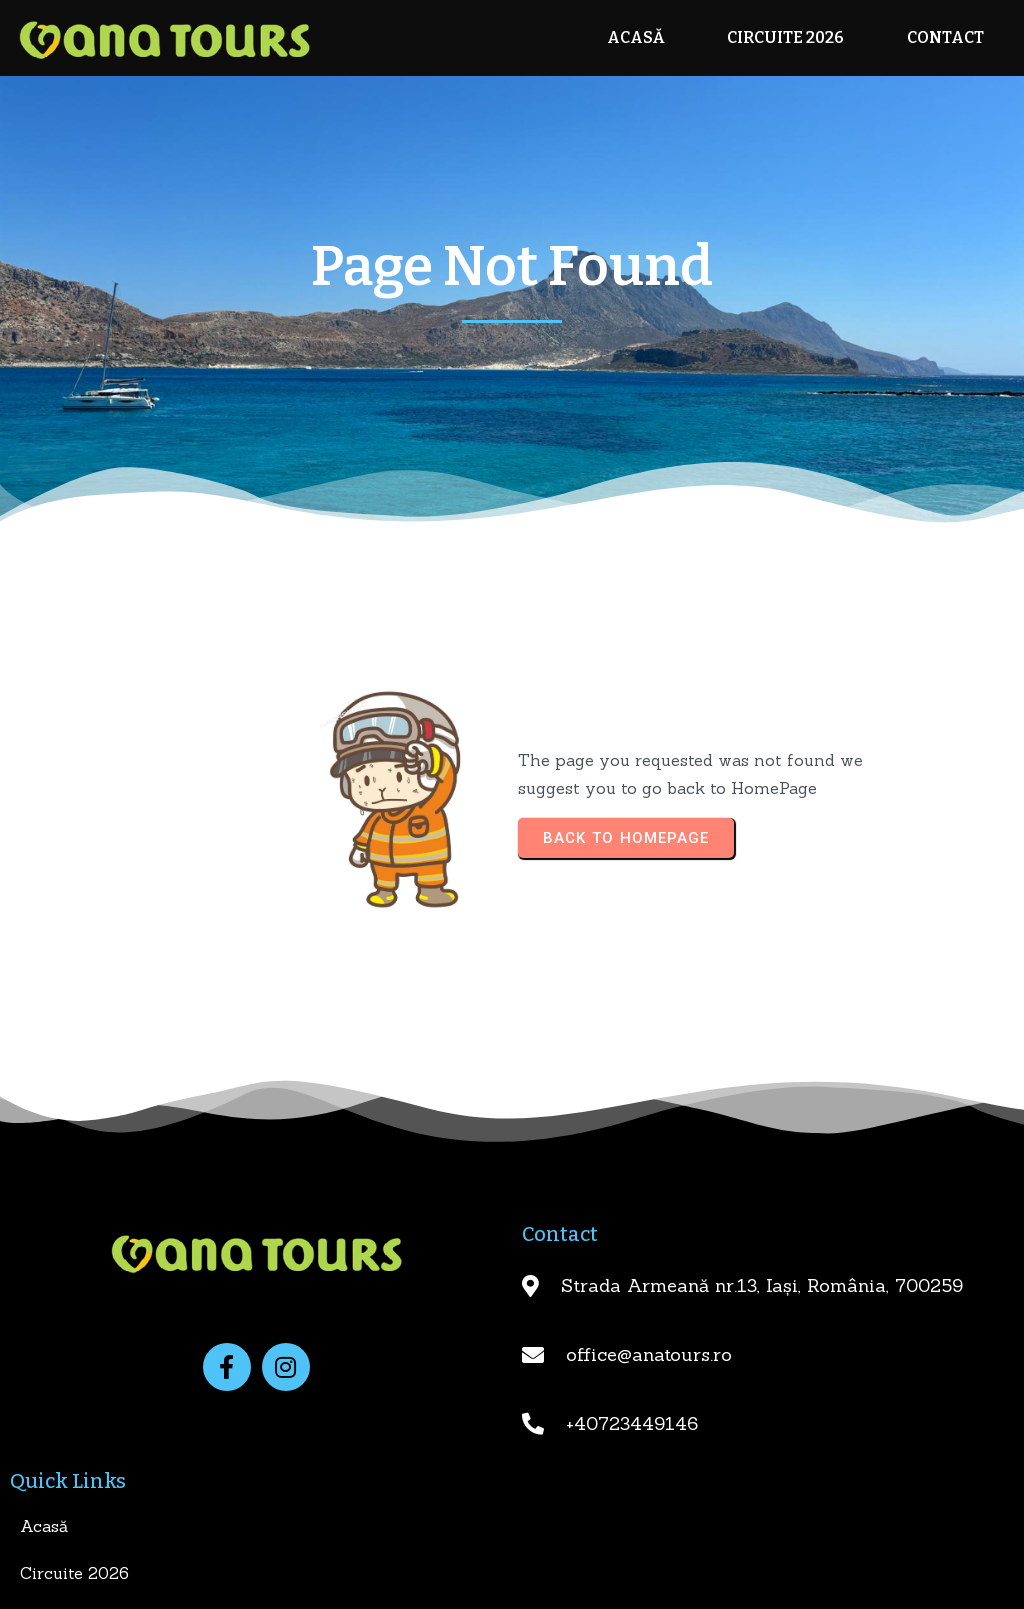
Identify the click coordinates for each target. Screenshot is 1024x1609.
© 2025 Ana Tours (512, 1586)
